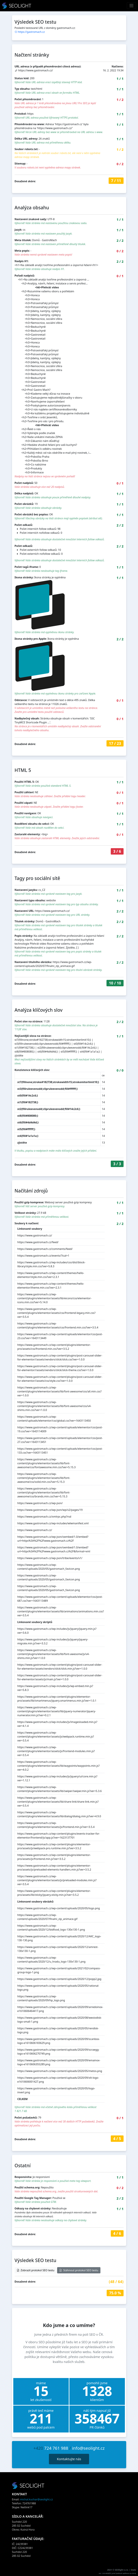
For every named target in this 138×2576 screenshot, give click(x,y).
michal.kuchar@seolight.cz (36, 2499)
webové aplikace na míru (126, 2573)
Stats (133, 2569)
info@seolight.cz (88, 2448)
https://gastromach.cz (30, 32)
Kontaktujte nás (69, 2459)
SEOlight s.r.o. (122, 2569)
